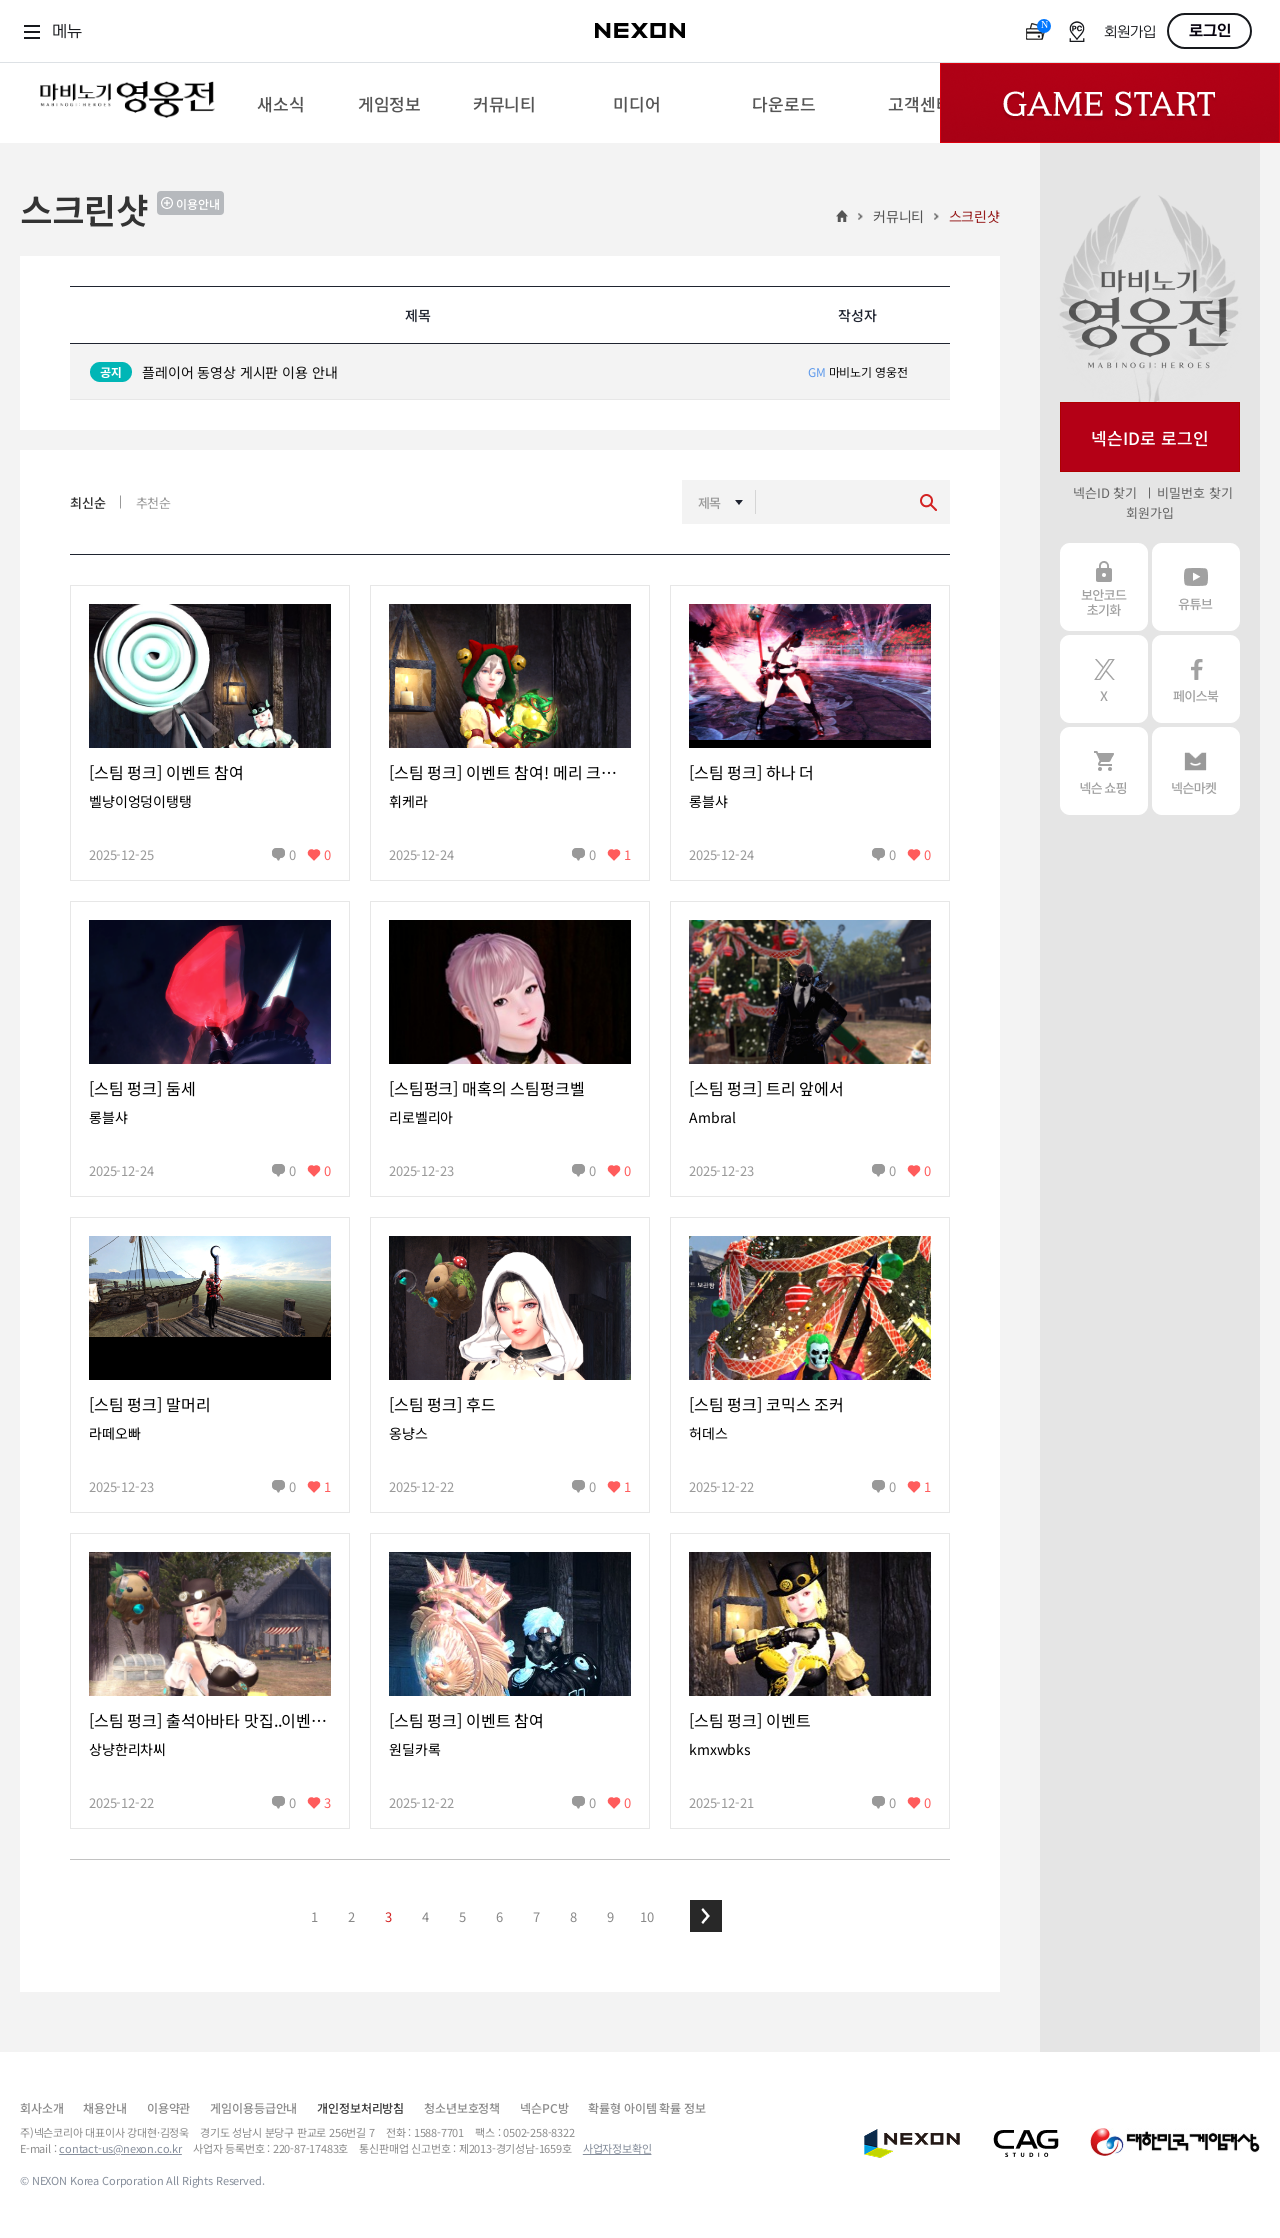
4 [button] (425, 1916)
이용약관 (168, 2107)
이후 (706, 1916)
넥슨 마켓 (1196, 771)
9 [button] (610, 1916)
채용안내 (104, 2107)
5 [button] (462, 1916)
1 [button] (314, 1916)
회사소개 (41, 2107)
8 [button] (573, 1916)
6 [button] (499, 1916)
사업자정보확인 (617, 2148)
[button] (706, 1916)
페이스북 (1196, 679)
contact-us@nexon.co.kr (120, 2148)
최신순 (88, 502)
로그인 (1210, 31)
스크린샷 (974, 216)
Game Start (1110, 103)
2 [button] (351, 1916)
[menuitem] (280, 103)
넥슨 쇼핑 (1104, 771)
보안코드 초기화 (1104, 587)
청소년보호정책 (462, 2107)
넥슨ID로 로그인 (1150, 437)
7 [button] (536, 1916)
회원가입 (1130, 32)
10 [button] (647, 1916)
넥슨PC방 (544, 2107)
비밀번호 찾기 (1194, 492)
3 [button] (388, 1916)
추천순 (154, 502)
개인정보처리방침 (360, 2107)
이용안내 (198, 203)
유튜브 (1196, 587)
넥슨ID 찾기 (1105, 492)
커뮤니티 (898, 216)
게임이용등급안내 (253, 2107)
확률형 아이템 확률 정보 (646, 2107)
